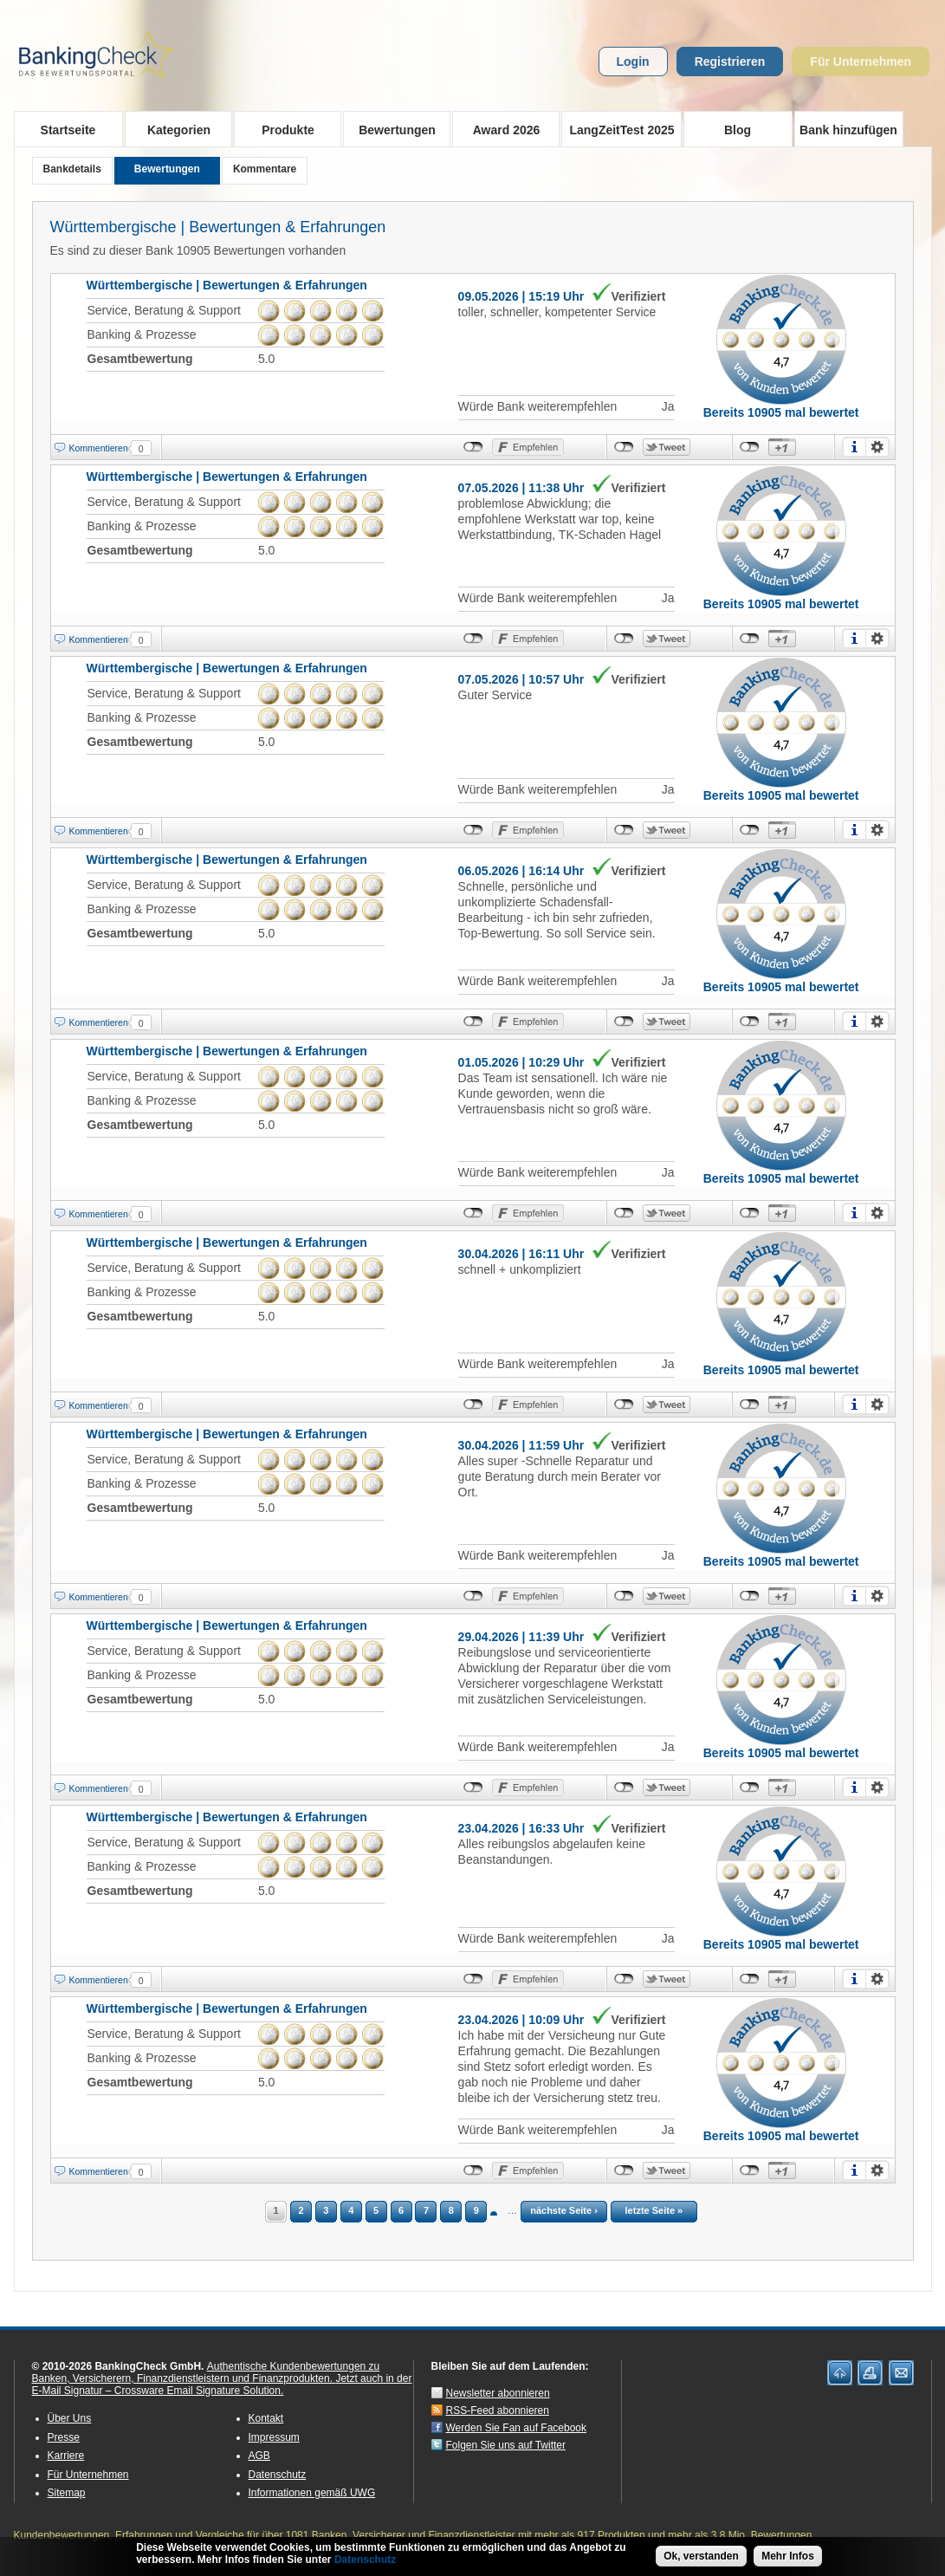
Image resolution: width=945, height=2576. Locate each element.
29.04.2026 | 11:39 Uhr (521, 1637)
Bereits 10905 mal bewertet (781, 412)
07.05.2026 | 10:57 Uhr (521, 679)
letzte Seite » (654, 2210)
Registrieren (730, 61)
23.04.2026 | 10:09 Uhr (521, 2020)
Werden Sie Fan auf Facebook (516, 2428)
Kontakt (266, 2418)
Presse (64, 2437)
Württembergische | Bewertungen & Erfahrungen (218, 227)
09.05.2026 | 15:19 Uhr (521, 296)
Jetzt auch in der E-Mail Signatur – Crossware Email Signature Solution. (222, 2384)
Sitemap (67, 2493)
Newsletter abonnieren (498, 2393)
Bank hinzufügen (848, 130)
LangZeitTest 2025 (618, 129)
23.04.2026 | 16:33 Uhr (521, 1828)
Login (633, 61)
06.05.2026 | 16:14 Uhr (521, 871)
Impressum (274, 2437)
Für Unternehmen (860, 61)
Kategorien (174, 129)
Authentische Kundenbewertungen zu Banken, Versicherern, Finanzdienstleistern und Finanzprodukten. (206, 2372)
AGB (259, 2455)
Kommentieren (98, 448)
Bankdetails (72, 169)
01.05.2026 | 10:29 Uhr (521, 1062)
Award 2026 (501, 129)
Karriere (66, 2455)
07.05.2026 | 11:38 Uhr (521, 488)
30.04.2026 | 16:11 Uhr (521, 1254)
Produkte (283, 129)
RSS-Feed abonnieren (497, 2410)
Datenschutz (278, 2475)
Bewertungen (392, 129)
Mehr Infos (787, 2556)
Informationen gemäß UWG (312, 2493)
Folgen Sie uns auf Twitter (506, 2445)
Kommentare (264, 169)
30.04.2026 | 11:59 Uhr (521, 1445)
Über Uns (70, 2418)
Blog (737, 130)
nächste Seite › (564, 2210)
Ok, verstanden (701, 2556)
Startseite (68, 130)
